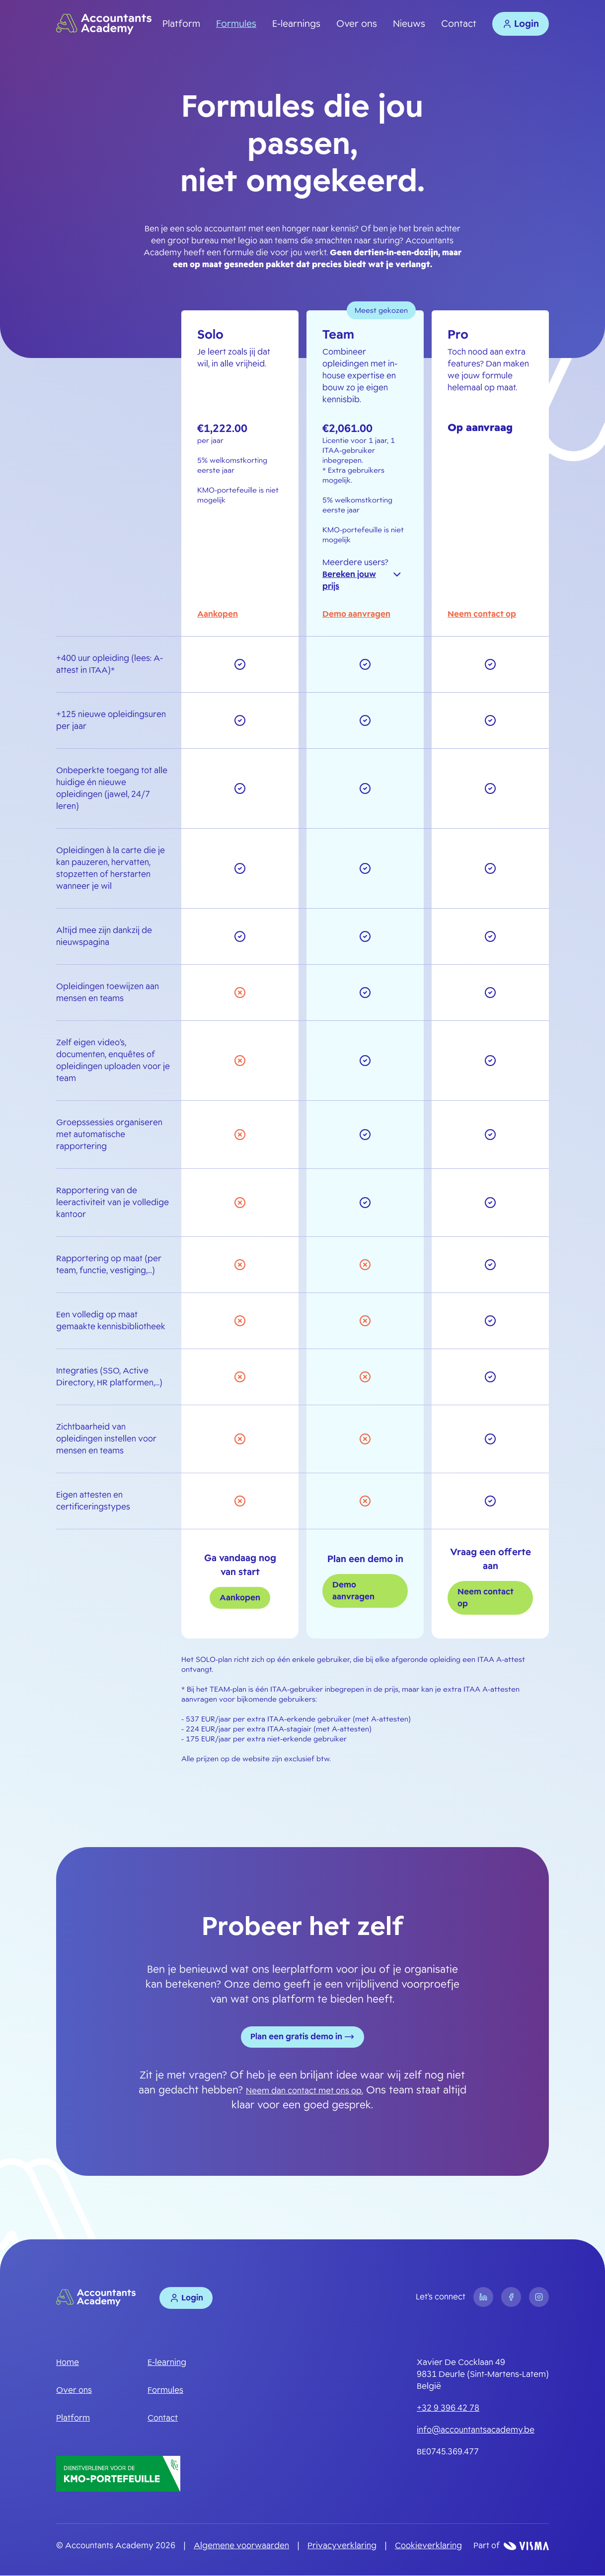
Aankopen (217, 614)
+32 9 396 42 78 (448, 2408)
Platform (181, 24)
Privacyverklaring (342, 2546)
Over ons (356, 24)
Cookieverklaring (428, 2546)
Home (67, 2363)
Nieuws (409, 24)
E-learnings (296, 24)
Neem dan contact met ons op (304, 2091)
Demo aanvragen (356, 614)
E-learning (167, 2363)
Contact (458, 24)
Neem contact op (482, 614)
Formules (236, 24)
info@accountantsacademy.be (475, 2430)
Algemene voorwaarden (241, 2546)
